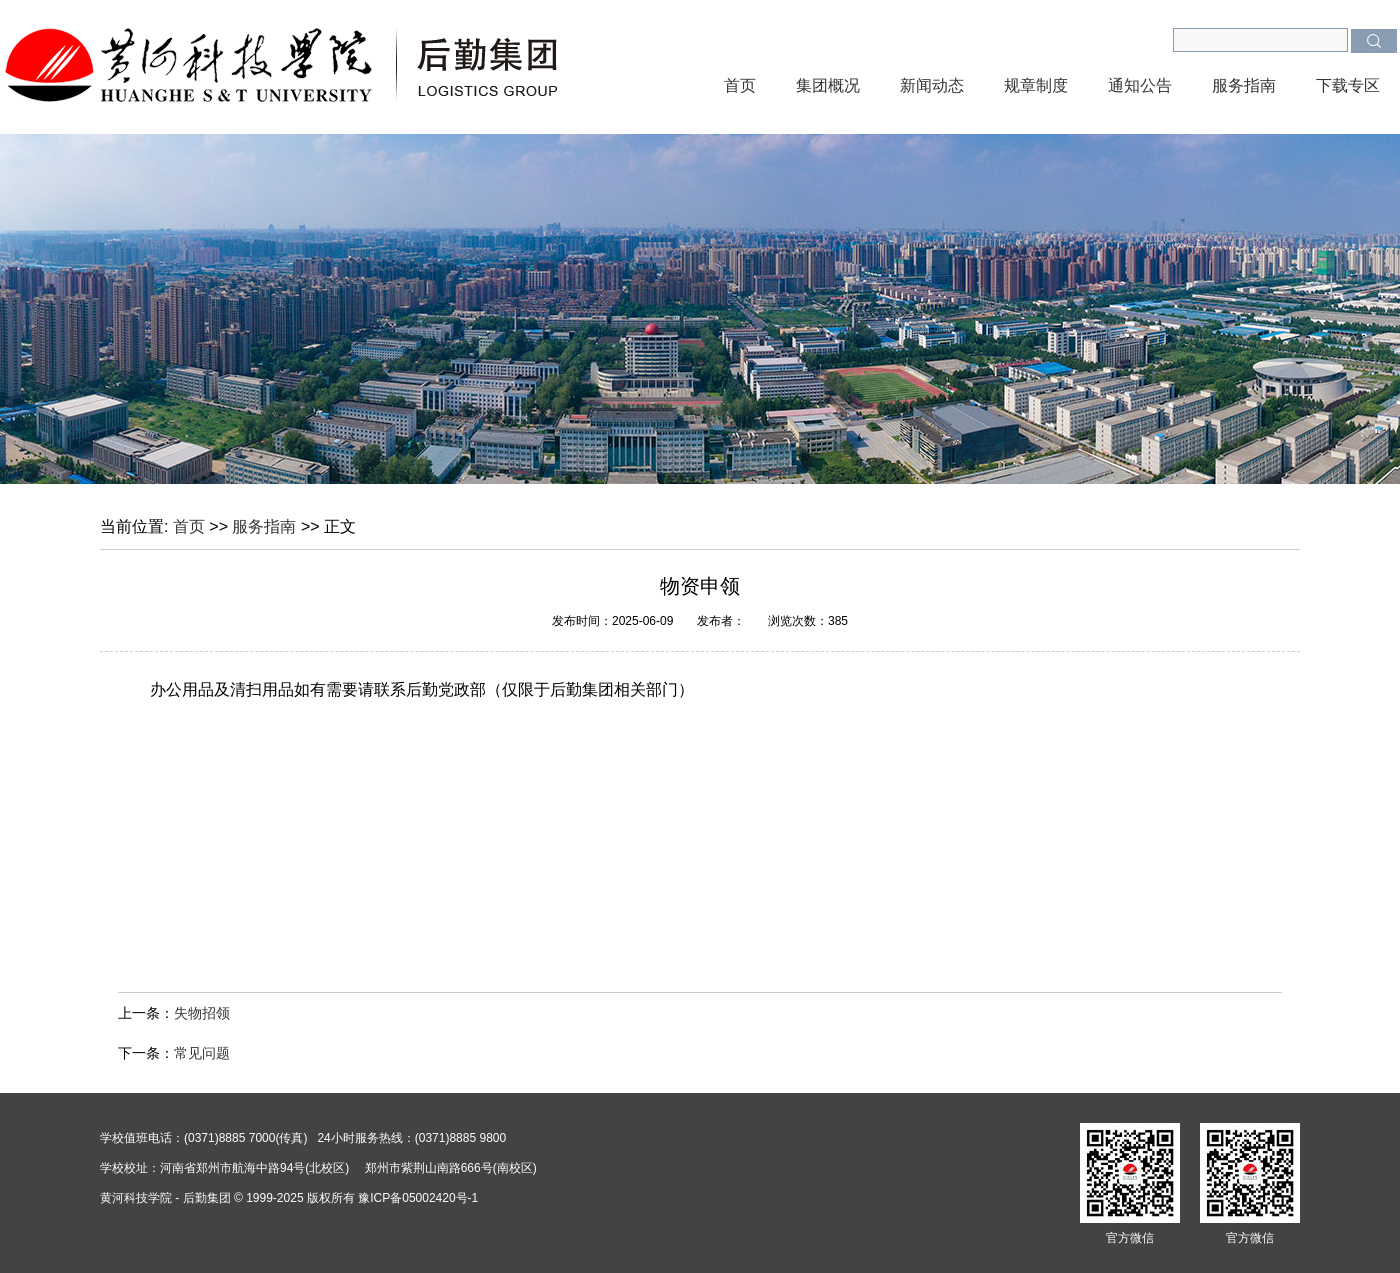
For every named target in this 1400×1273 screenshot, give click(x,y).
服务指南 (1244, 85)
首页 (740, 85)
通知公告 (1140, 85)
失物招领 (202, 1013)
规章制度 (1036, 85)
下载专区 (1348, 85)
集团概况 (828, 85)
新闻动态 (932, 85)
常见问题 (202, 1053)
